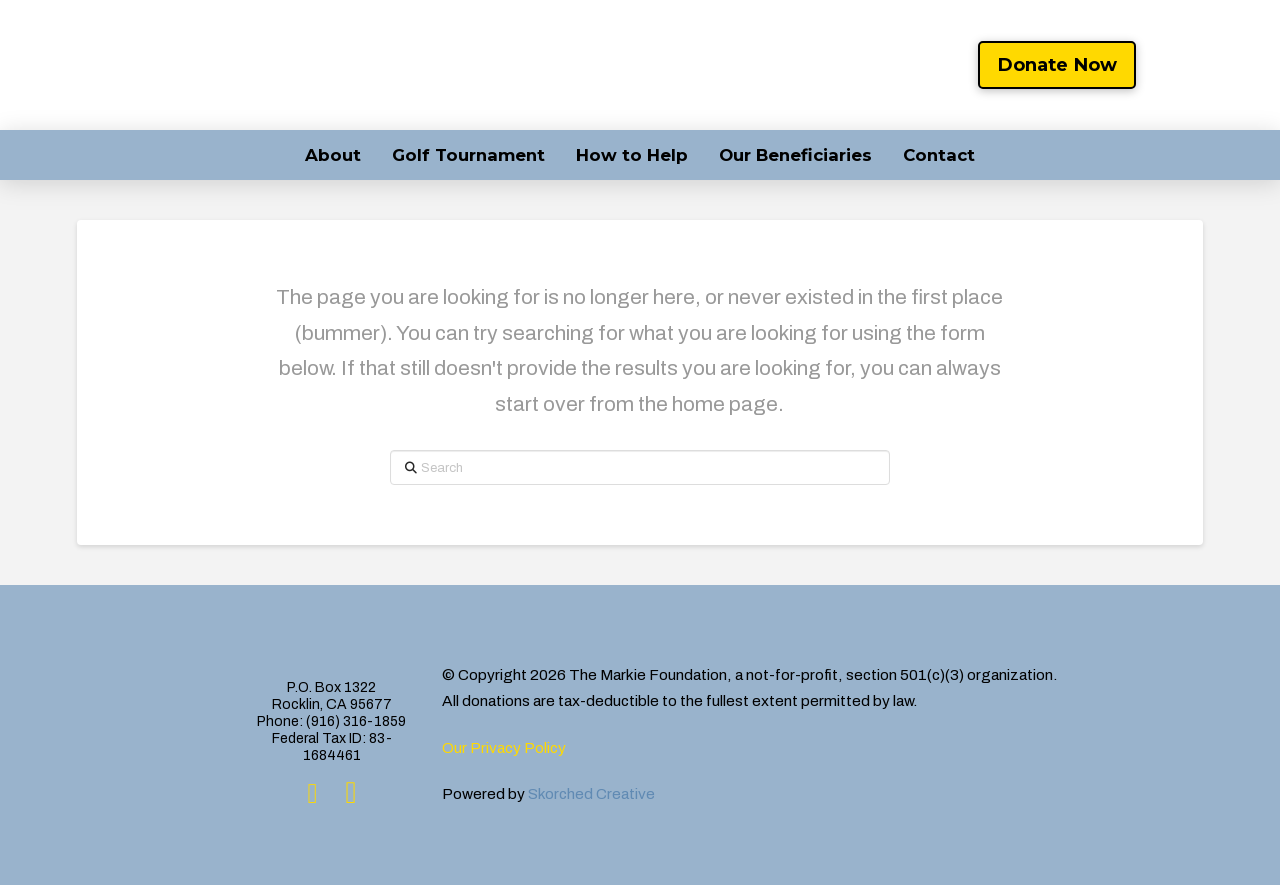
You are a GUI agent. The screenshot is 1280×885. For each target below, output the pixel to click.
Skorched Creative (591, 793)
